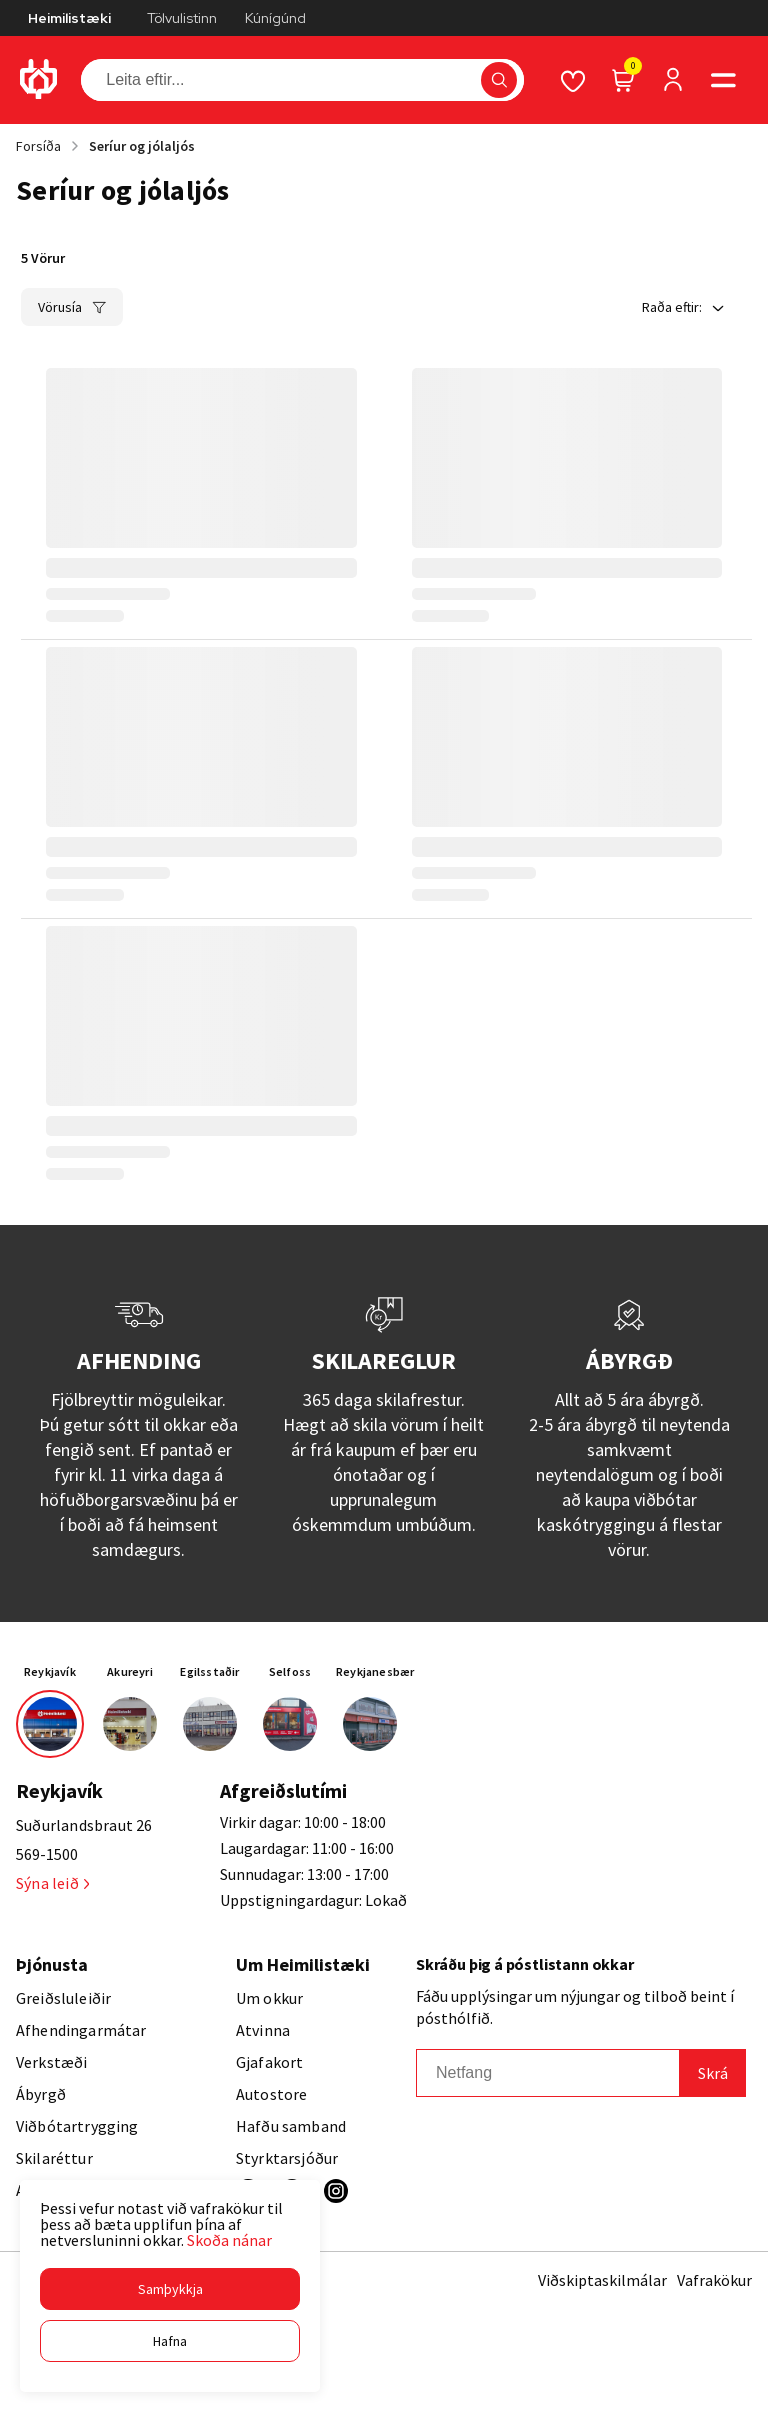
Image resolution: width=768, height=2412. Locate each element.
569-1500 (47, 1854)
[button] (170, 2289)
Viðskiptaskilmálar (602, 2280)
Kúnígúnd (275, 18)
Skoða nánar (229, 2240)
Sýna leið (52, 1883)
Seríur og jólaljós (142, 146)
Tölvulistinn (182, 18)
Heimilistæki (69, 18)
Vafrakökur (714, 2280)
